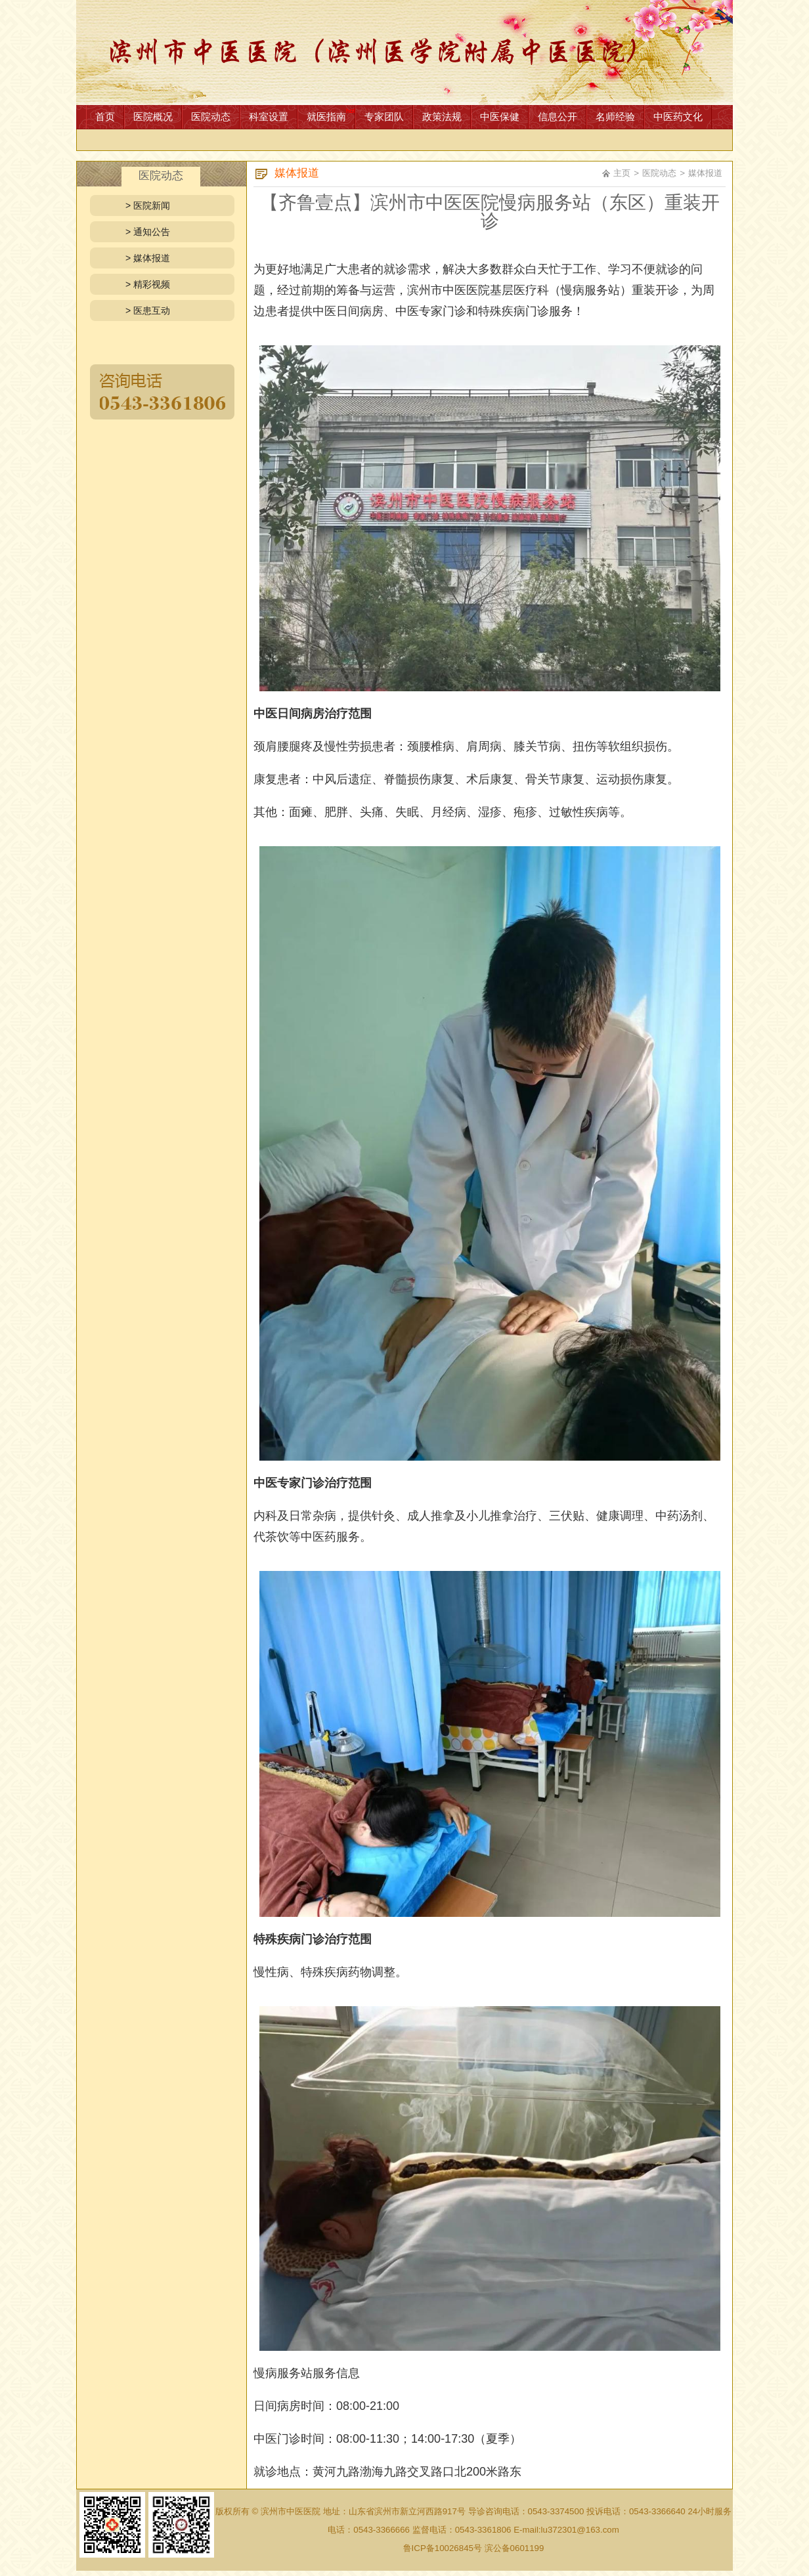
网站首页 (404, 52)
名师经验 (615, 116)
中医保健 (499, 116)
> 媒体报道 (147, 258)
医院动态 (210, 116)
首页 (105, 116)
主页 (621, 173)
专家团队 (384, 116)
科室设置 (268, 116)
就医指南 (326, 116)
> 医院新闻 (147, 205)
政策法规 (442, 116)
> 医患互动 (147, 310)
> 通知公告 (147, 231)
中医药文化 (678, 116)
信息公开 (557, 116)
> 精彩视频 (147, 284)
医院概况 (153, 116)
